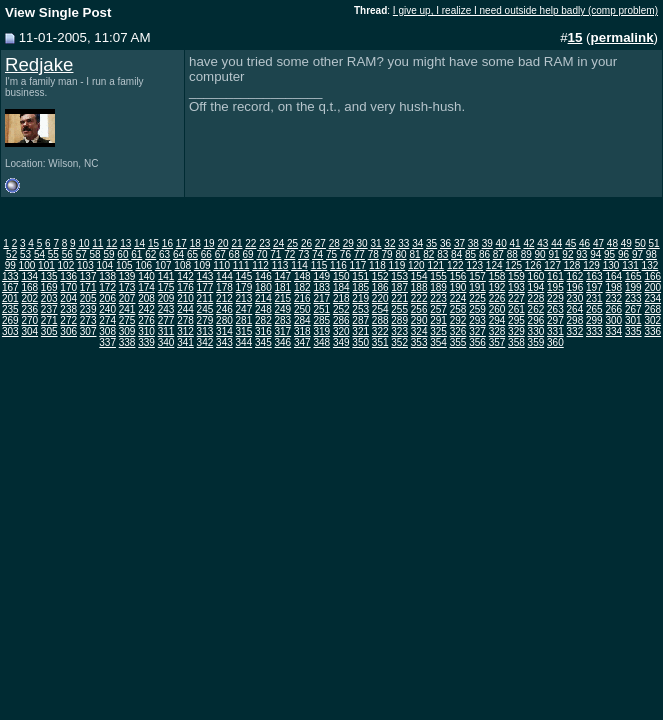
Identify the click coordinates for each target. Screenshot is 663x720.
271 (49, 320)
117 (358, 265)
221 (399, 298)
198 (613, 287)
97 (637, 254)
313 (205, 331)
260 (497, 309)
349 (341, 342)
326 (458, 331)
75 (331, 254)
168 (29, 287)
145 (244, 276)
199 (633, 287)
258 (458, 309)
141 (166, 276)
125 (513, 265)
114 (299, 265)
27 (320, 243)
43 (542, 243)
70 (261, 254)
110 (221, 265)
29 (348, 243)
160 (536, 276)
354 (438, 342)
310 (146, 331)
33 (403, 243)
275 (127, 320)
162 (575, 276)
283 (282, 320)
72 (289, 254)
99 (10, 265)
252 (341, 309)
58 (95, 254)
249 (282, 309)
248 (263, 309)
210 (185, 298)
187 (399, 287)
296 (536, 320)
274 (107, 320)
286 (341, 320)
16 (167, 243)
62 (150, 254)
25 (292, 243)
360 (555, 342)
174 (146, 287)
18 (195, 243)
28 (334, 243)
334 (613, 331)
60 (122, 254)
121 (435, 265)
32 (389, 243)
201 (10, 298)
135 (49, 276)
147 (282, 276)
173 (127, 287)
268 (652, 309)
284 (302, 320)
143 (205, 276)
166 (652, 276)
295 (516, 320)
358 (516, 342)
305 (49, 331)
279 (205, 320)
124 (494, 265)
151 (360, 276)
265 (594, 309)
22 (250, 243)
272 (68, 320)
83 (442, 254)
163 (594, 276)
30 (362, 243)
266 (613, 309)
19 (209, 243)
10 (83, 243)
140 (146, 276)
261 (516, 309)
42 (528, 243)
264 (575, 309)
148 (302, 276)
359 (536, 342)
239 (88, 309)
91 (553, 254)
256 (419, 309)
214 (263, 298)
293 (477, 320)
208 (146, 298)
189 (438, 287)
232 (613, 298)
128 (572, 265)
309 (127, 331)
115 (319, 265)
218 (341, 298)
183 (321, 287)
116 (338, 265)
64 (178, 254)
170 (68, 287)
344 (244, 342)
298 (575, 320)
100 (27, 265)
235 (10, 309)
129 (591, 265)
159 (516, 276)
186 (380, 287)
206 (107, 298)
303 (10, 331)
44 (556, 243)
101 (46, 265)
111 (241, 265)
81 (414, 254)
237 (49, 309)
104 (104, 265)
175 (166, 287)
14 (139, 243)
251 (321, 309)
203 (49, 298)
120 (416, 265)
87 (498, 254)
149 (321, 276)
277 (166, 320)
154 (419, 276)
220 (380, 298)
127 (552, 265)
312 (185, 331)
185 (360, 287)
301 (633, 320)
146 (263, 276)
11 (97, 243)
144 (224, 276)
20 (222, 243)
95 (609, 254)
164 (613, 276)
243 (166, 309)
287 (360, 320)
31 (375, 243)
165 (633, 276)
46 (584, 243)
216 (302, 298)
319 (321, 331)
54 (39, 254)
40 (501, 243)
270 (29, 320)
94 (595, 254)
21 (236, 243)
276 (146, 320)
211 (205, 298)
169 (49, 287)
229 (555, 298)
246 (224, 309)
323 (399, 331)
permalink (622, 37)
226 (497, 298)
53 (25, 254)
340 (166, 342)
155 (438, 276)
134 (29, 276)
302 (652, 320)
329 (516, 331)
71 (275, 254)
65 (192, 254)
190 (458, 287)
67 (220, 254)
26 (306, 243)
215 (282, 298)
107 (163, 265)
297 (555, 320)
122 (455, 265)
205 (88, 298)
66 (206, 254)
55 (53, 254)
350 (360, 342)
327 (477, 331)
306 (68, 331)
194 (536, 287)
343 (224, 342)
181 (282, 287)
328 (497, 331)
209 (166, 298)
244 (185, 309)
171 (88, 287)
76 (345, 254)
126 (533, 265)
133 (10, 276)
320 (341, 331)
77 (359, 254)
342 (205, 342)
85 (470, 254)
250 (302, 309)
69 (248, 254)
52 (11, 254)
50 (640, 243)
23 (264, 243)
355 (458, 342)
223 (438, 298)
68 (234, 254)
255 (399, 309)
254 (380, 309)
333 (594, 331)
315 (244, 331)
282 (263, 320)
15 (153, 243)
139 (127, 276)
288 (380, 320)
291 (438, 320)
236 (29, 309)
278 (185, 320)
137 (88, 276)
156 (458, 276)
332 (575, 331)
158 (497, 276)
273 (88, 320)
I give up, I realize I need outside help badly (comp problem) (525, 10)
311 (166, 331)
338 (127, 342)
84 (456, 254)
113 (280, 265)
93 (581, 254)
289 (399, 320)
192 (497, 287)
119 (397, 265)
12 (111, 243)
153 (399, 276)
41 (515, 243)
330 (536, 331)
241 (127, 309)
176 (185, 287)
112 (260, 265)
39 (487, 243)
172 (107, 287)
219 (360, 298)
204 (68, 298)
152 (380, 276)
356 (477, 342)
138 (107, 276)
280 (224, 320)
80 (400, 254)
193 (516, 287)
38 (473, 243)
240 (107, 309)
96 (623, 254)
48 (612, 243)
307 (88, 331)
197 (594, 287)
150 (341, 276)
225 (477, 298)
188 (419, 287)
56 (67, 254)
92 (567, 254)
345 (263, 342)
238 (68, 309)
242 (146, 309)
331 (555, 331)
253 (360, 309)
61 (136, 254)
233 (633, 298)
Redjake (39, 64)
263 (555, 309)
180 (263, 287)
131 (630, 265)
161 (555, 276)
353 (419, 342)
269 (10, 320)
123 (474, 265)
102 (66, 265)
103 (85, 265)
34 (417, 243)
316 (263, 331)
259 (477, 309)
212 (224, 298)
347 (302, 342)
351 (380, 342)
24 (278, 243)
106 (143, 265)
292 (458, 320)
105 (124, 265)
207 (127, 298)
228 (536, 298)
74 (317, 254)
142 (185, 276)
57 (81, 254)
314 (224, 331)
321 (360, 331)
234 (652, 298)
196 (575, 287)
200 (652, 287)
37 (459, 243)
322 (380, 331)
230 (575, 298)
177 (205, 287)
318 (302, 331)
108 (182, 265)
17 (181, 243)
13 (125, 243)
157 (477, 276)
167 (10, 287)
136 (68, 276)
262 (536, 309)
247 (244, 309)
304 (29, 331)
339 (146, 342)
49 (626, 243)
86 (484, 254)
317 (282, 331)
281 (244, 320)
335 (633, 331)
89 (526, 254)
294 (497, 320)
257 (438, 309)
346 (282, 342)
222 (419, 298)
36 (445, 243)
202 (29, 298)
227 (516, 298)
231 (594, 298)
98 (651, 254)
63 (164, 254)
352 (399, 342)
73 (303, 254)
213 (244, 298)
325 (438, 331)
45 (570, 243)
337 (107, 342)
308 (107, 331)
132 (650, 265)
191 (477, 287)
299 (594, 320)
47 (598, 243)
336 (652, 331)
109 (202, 265)
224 (458, 298)
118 (377, 265)
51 (654, 243)
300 (613, 320)
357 (497, 342)
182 (302, 287)
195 (555, 287)
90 (540, 254)
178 (224, 287)
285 (321, 320)
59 (108, 254)
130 (611, 265)
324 (419, 331)
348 (321, 342)
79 (387, 254)
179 (244, 287)
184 (341, 287)
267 (633, 309)
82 (428, 254)
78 (373, 254)
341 (185, 342)
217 (321, 298)
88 (512, 254)
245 (205, 309)
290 (419, 320)
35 (431, 243)
